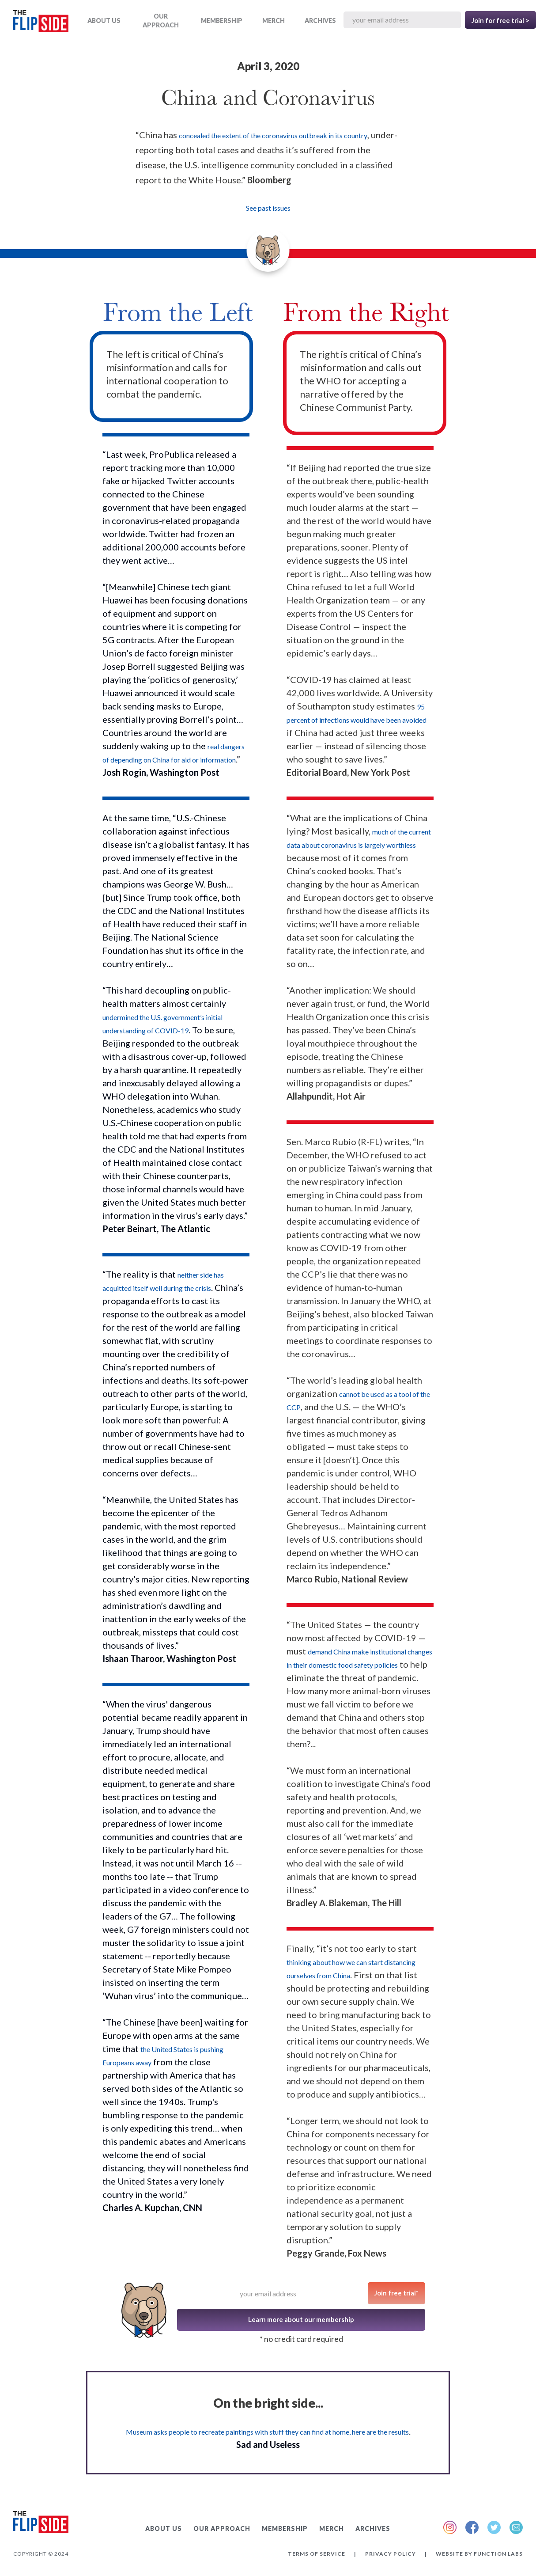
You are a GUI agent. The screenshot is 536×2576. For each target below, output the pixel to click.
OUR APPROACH (161, 20)
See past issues (268, 208)
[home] (40, 23)
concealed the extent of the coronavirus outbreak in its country (273, 135)
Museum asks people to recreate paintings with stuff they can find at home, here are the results (267, 2432)
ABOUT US (104, 20)
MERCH (273, 20)
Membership (221, 20)
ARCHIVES (320, 20)
